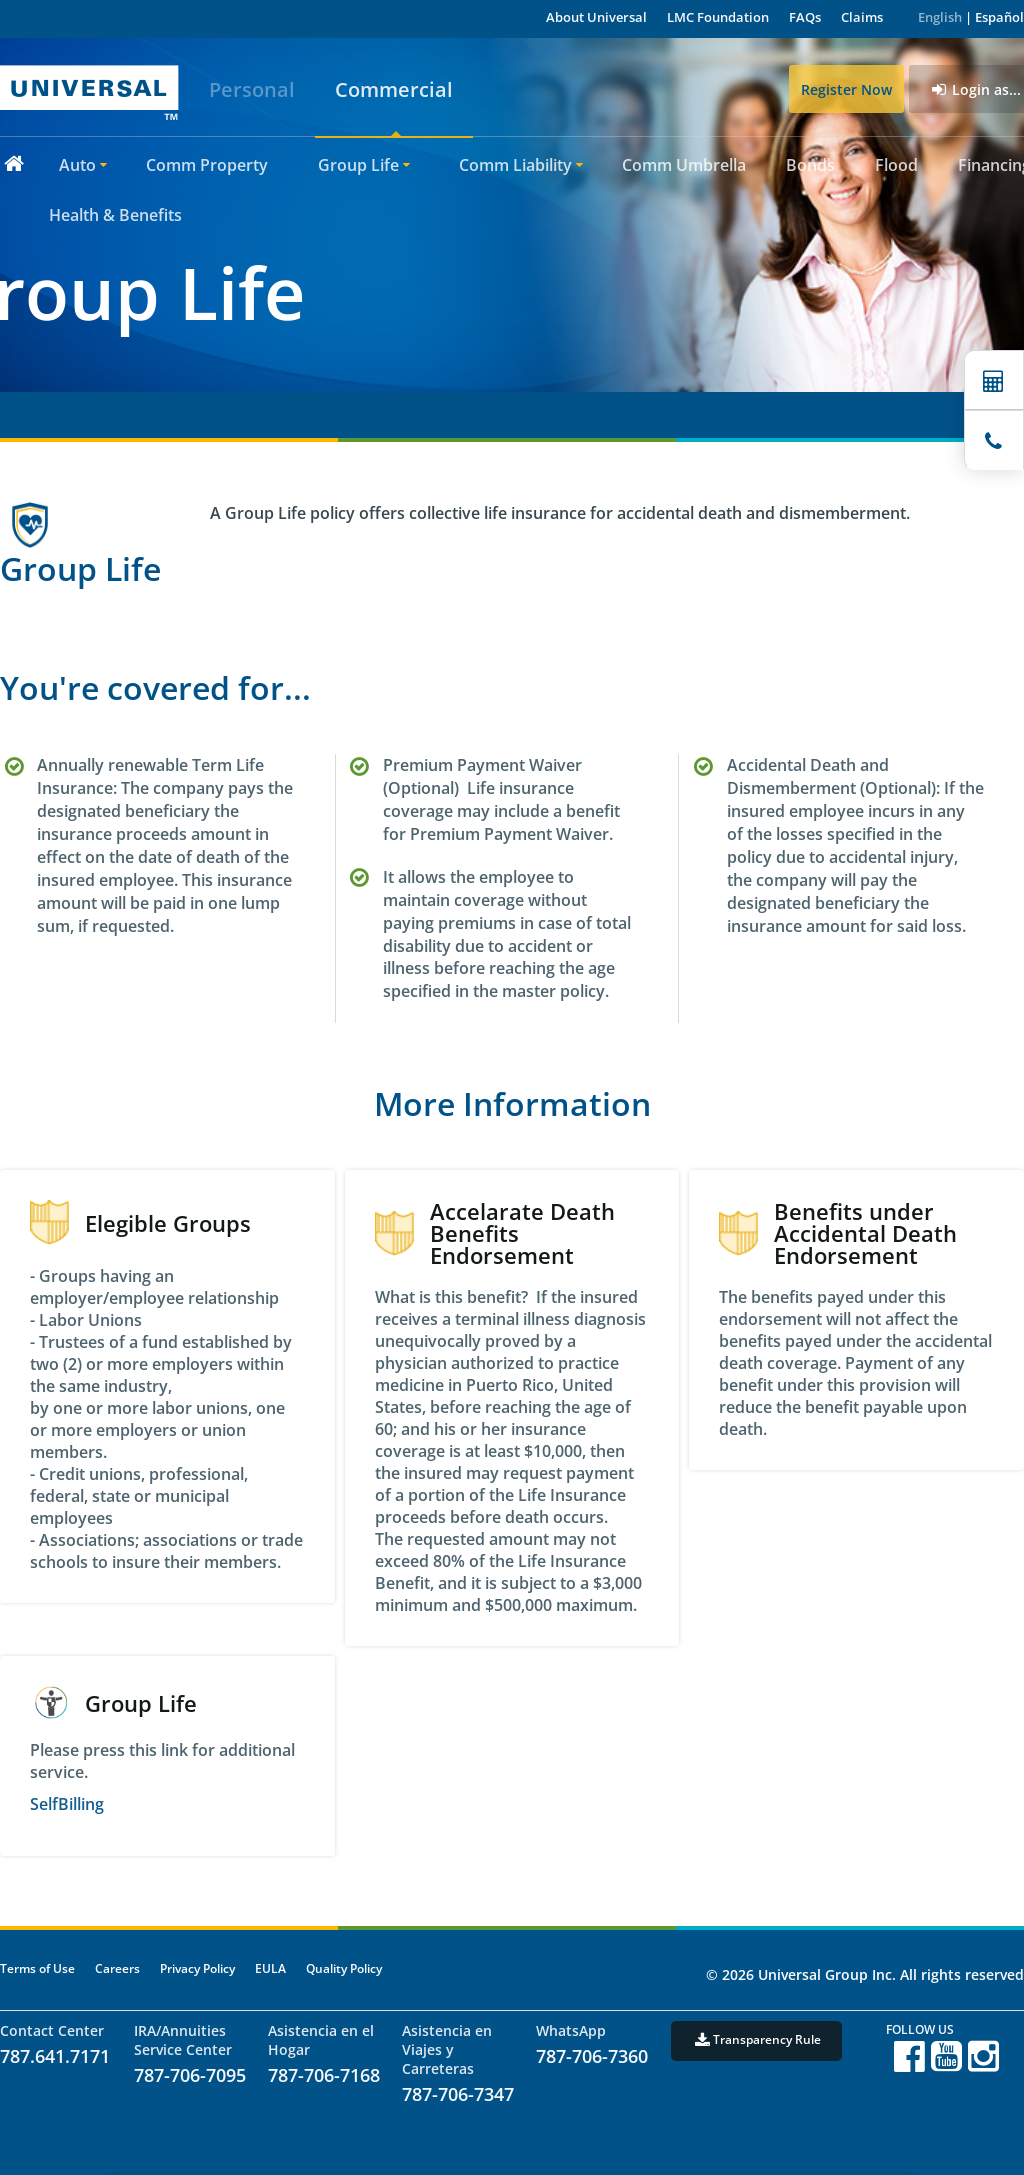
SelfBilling (67, 1804)
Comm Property (207, 165)
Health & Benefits (115, 215)
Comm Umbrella (684, 165)
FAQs (805, 17)
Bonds (810, 165)
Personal (252, 89)
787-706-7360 (592, 2056)
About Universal (596, 17)
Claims (862, 17)
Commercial (394, 89)
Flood (896, 165)
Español (999, 17)
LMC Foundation (718, 17)
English (940, 17)
